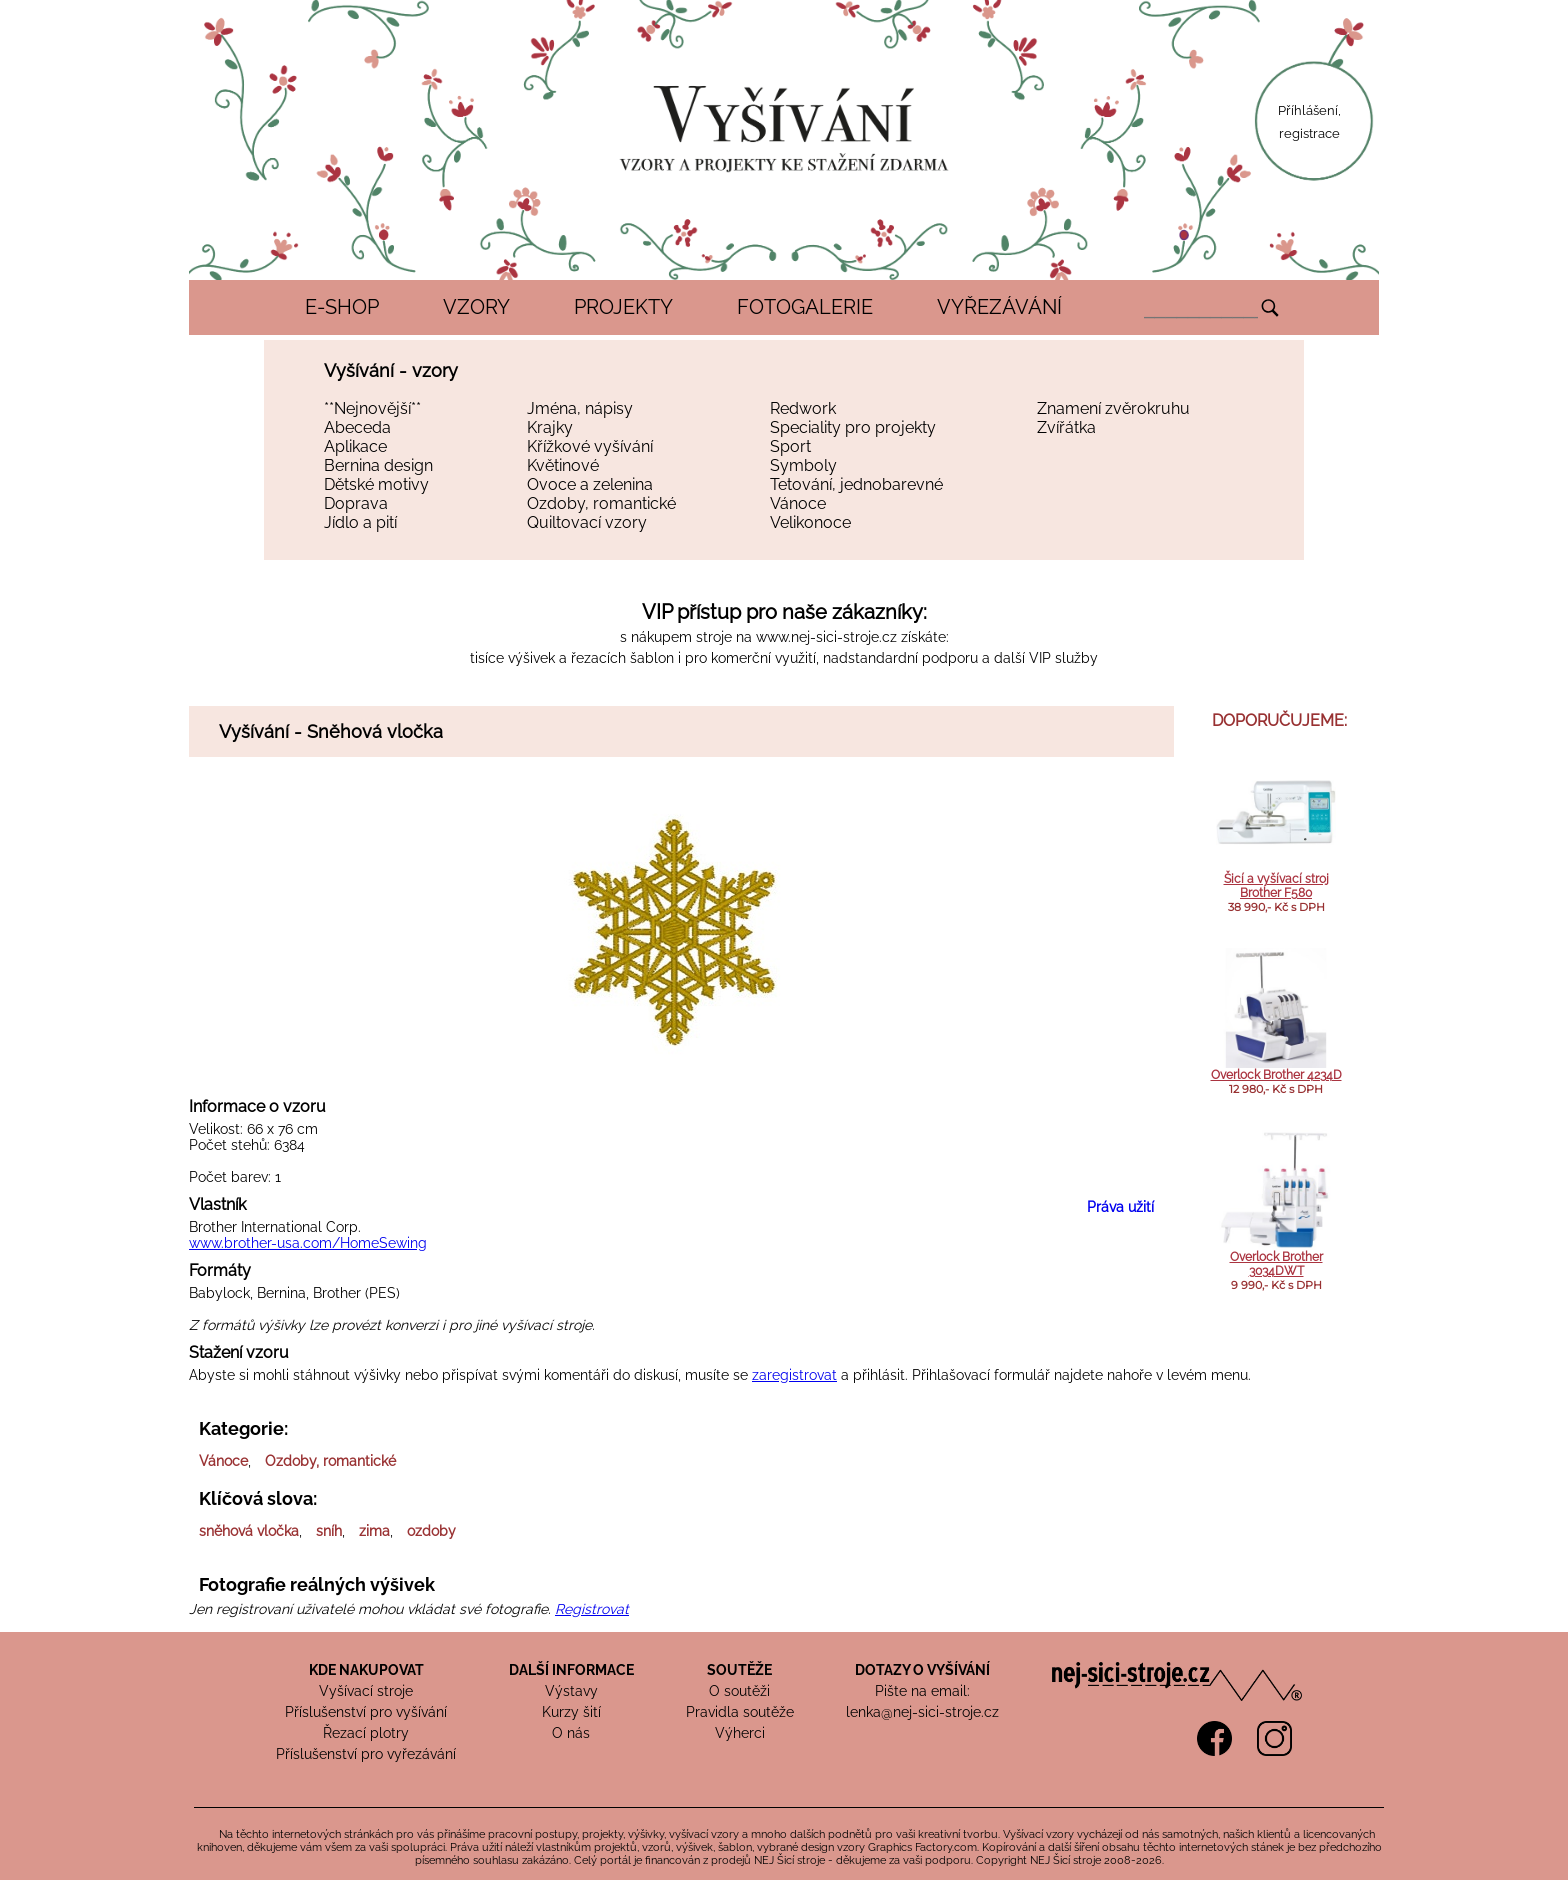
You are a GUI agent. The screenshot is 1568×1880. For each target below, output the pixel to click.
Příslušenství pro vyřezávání (366, 1754)
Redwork (803, 408)
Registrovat (592, 1609)
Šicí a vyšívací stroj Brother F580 (1276, 886)
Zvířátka (1066, 427)
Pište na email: (922, 1691)
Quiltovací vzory (587, 522)
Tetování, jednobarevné (856, 484)
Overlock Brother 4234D (1276, 1075)
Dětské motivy (376, 484)
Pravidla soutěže (740, 1712)
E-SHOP (342, 307)
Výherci (740, 1733)
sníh (329, 1531)
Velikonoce (810, 522)
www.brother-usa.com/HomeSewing (308, 1243)
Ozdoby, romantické (601, 503)
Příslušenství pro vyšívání (366, 1712)
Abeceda (357, 427)
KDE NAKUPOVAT (366, 1670)
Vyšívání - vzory (391, 370)
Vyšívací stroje (366, 1691)
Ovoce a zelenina (590, 484)
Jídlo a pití (360, 522)
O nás (571, 1733)
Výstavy (571, 1691)
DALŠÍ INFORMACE (571, 1670)
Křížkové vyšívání (590, 446)
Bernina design (378, 465)
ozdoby (431, 1531)
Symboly (803, 465)
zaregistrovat (794, 1375)
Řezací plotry (366, 1733)
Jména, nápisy (580, 408)
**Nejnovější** (372, 408)
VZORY (476, 307)
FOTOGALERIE (805, 307)
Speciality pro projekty (853, 427)
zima (374, 1531)
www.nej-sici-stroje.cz (826, 637)
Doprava (356, 503)
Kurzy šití (571, 1712)
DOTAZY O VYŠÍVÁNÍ (922, 1670)
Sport (790, 446)
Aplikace (355, 446)
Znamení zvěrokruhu (1113, 408)
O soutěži (739, 1691)
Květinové (563, 465)
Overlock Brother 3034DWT (1276, 1264)
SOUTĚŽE (739, 1670)
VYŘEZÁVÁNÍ (999, 307)
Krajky (550, 427)
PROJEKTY (623, 307)
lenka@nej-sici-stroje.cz (922, 1712)
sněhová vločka (249, 1531)
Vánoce (798, 503)
